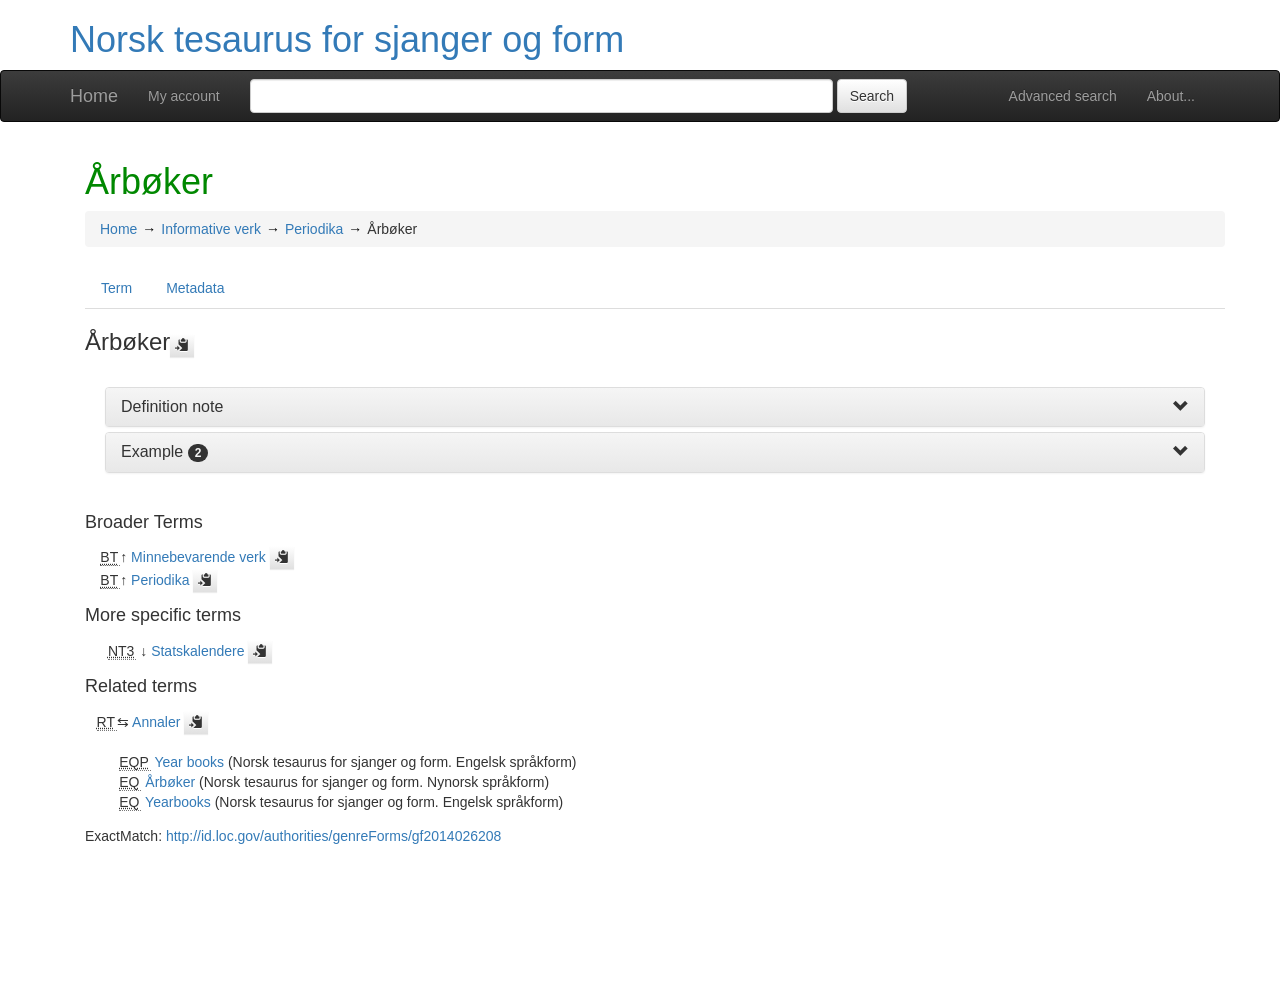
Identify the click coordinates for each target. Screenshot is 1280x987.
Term (116, 288)
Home (94, 96)
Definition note (172, 406)
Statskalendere (197, 651)
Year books (189, 762)
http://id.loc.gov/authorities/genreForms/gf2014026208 (333, 836)
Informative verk (211, 229)
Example (152, 451)
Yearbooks (178, 802)
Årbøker (170, 782)
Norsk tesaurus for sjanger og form (347, 39)
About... (1171, 96)
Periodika (314, 229)
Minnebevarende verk (198, 557)
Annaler (156, 722)
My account (184, 96)
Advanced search (1063, 96)
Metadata (195, 288)
